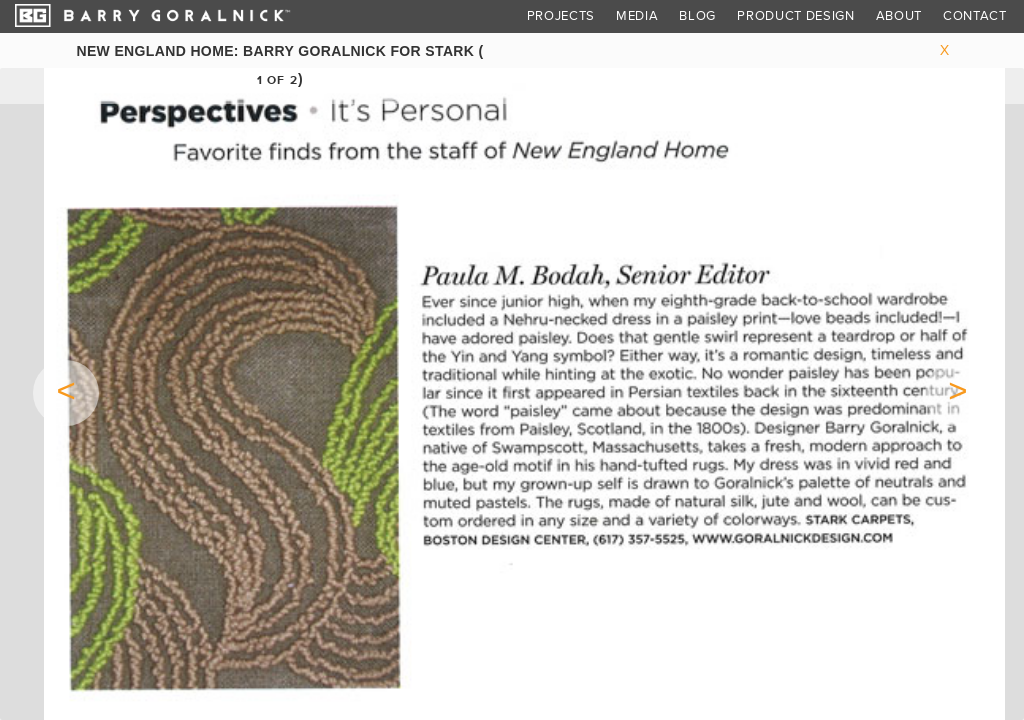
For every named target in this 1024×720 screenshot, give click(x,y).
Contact (975, 16)
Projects (561, 16)
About (899, 16)
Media (637, 16)
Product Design (795, 16)
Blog (697, 16)
